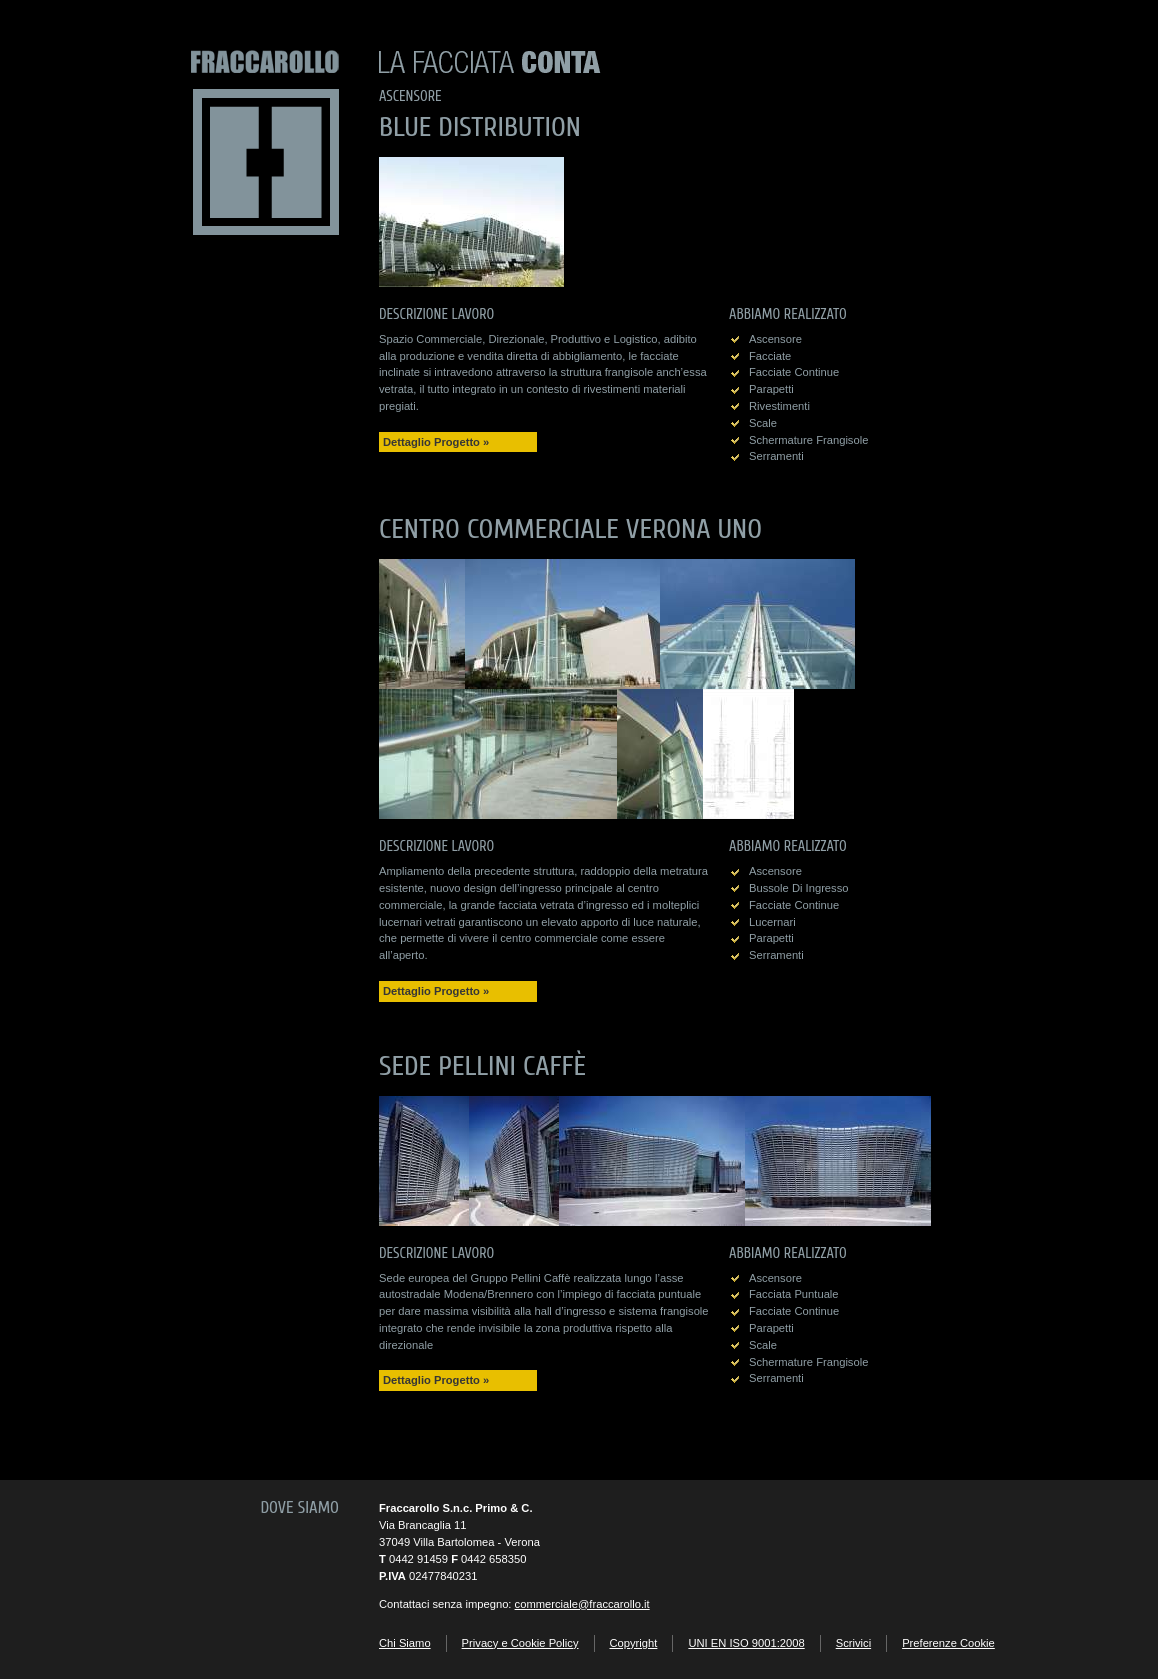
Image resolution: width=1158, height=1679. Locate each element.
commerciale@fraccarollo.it (582, 1604)
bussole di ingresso (799, 888)
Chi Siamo (405, 1643)
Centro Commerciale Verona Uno (570, 529)
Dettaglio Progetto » (436, 442)
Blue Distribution (480, 127)
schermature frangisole (808, 440)
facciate (770, 356)
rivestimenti (779, 406)
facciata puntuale (794, 1294)
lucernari (772, 922)
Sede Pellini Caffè (482, 1066)
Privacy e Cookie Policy (520, 1643)
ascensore (775, 339)
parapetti (771, 389)
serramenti (776, 456)
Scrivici (853, 1643)
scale (763, 423)
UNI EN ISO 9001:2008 (746, 1643)
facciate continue (794, 372)
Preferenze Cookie (948, 1643)
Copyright (634, 1643)
